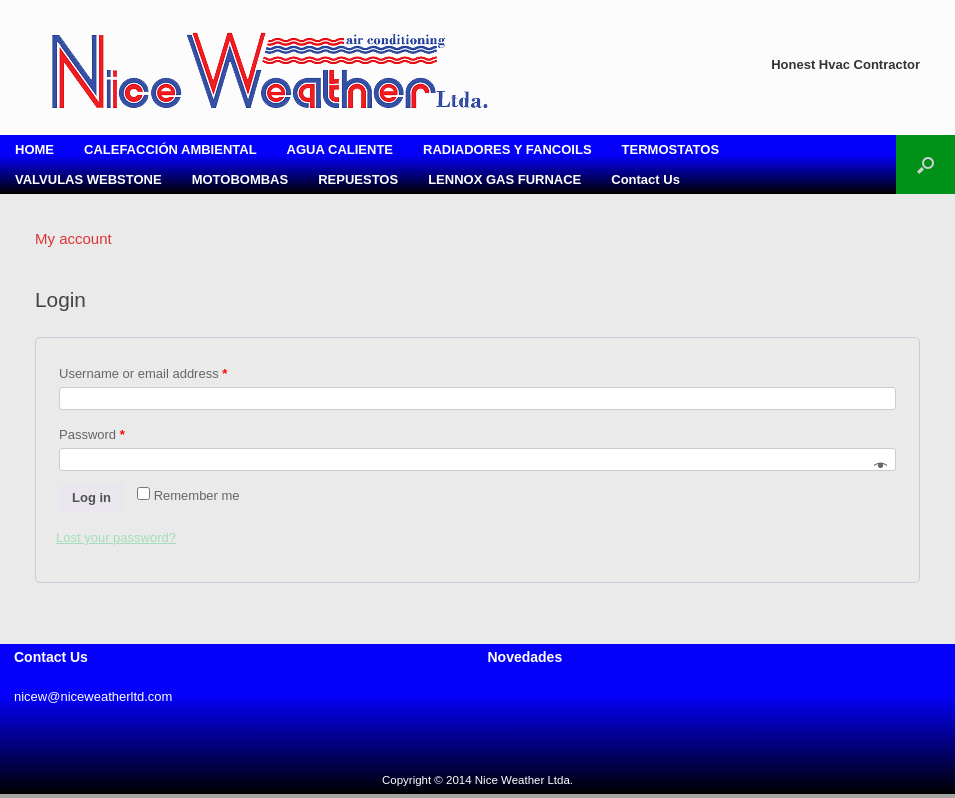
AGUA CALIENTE (340, 149)
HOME (34, 149)
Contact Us (645, 179)
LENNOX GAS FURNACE (504, 179)
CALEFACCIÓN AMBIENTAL (170, 149)
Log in (91, 497)
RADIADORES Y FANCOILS (507, 149)
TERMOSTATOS (671, 149)
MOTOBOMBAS (240, 179)
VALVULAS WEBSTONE (88, 179)
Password (92, 434)
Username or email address (143, 373)
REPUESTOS (358, 179)
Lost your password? (116, 537)
